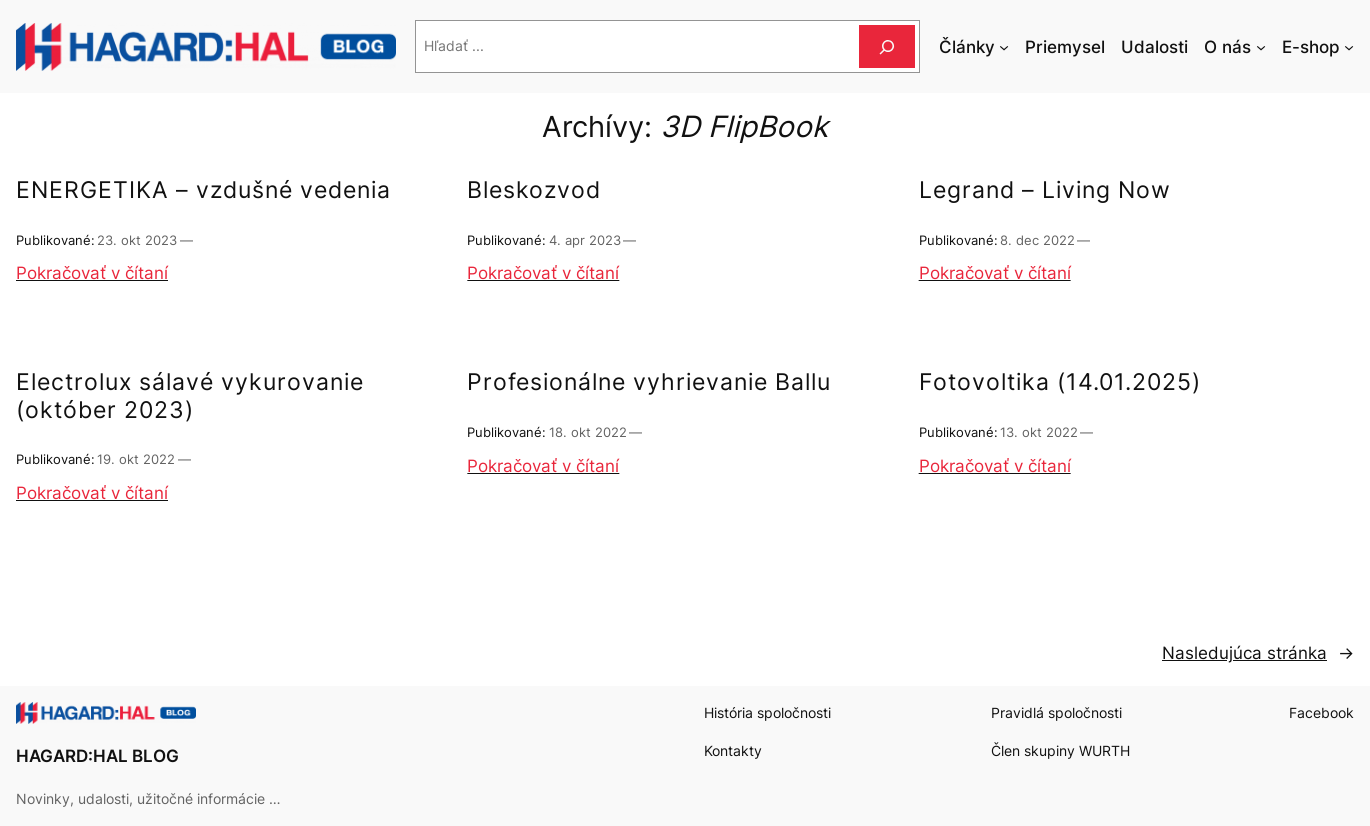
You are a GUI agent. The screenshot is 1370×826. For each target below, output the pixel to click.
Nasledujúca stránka (1258, 653)
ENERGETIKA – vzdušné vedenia (203, 190)
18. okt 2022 (588, 432)
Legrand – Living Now (1045, 190)
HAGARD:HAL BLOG (97, 756)
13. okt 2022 (1039, 432)
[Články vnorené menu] (1004, 47)
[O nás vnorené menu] (1261, 47)
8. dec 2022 (1037, 240)
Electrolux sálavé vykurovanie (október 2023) (190, 396)
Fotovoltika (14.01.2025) (1060, 382)
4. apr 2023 (585, 240)
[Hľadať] (887, 46)
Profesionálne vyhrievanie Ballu (649, 382)
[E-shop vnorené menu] (1349, 47)
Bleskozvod (534, 190)
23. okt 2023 (137, 240)
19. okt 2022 (136, 459)
